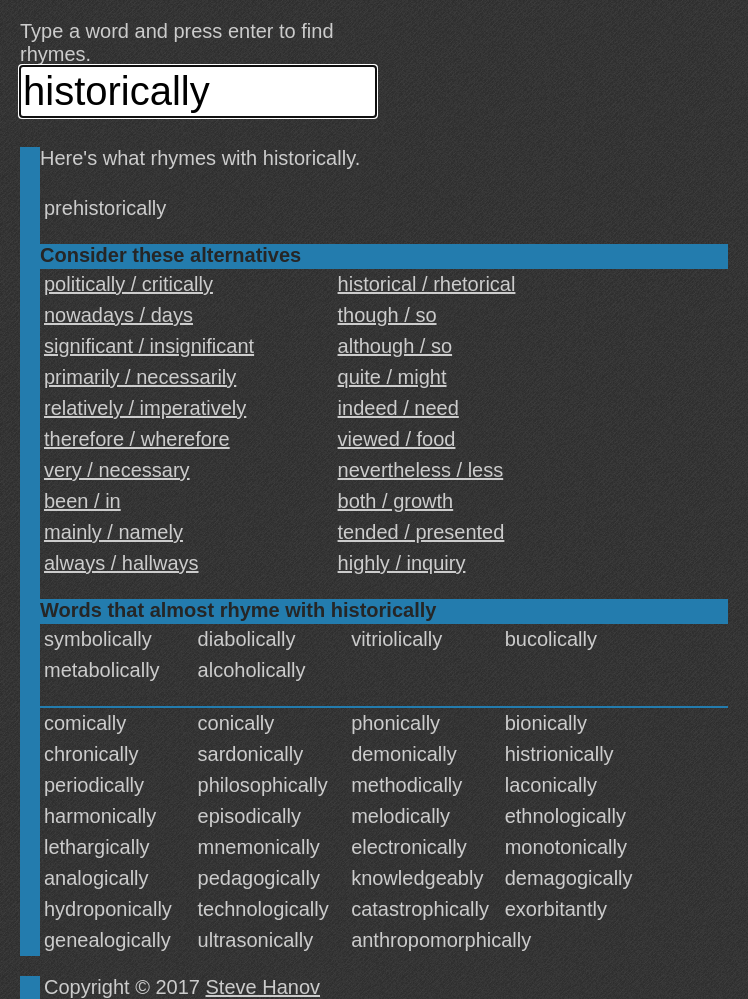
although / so (395, 346)
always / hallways (121, 563)
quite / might (392, 377)
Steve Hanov (263, 987)
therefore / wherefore (137, 439)
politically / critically (128, 284)
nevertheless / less (421, 470)
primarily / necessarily (140, 377)
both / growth (396, 501)
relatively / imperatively (145, 408)
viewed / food (397, 439)
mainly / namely (113, 532)
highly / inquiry (402, 563)
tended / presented (421, 532)
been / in (82, 501)
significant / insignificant (149, 346)
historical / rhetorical (427, 284)
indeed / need (398, 408)
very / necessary (117, 470)
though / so (387, 315)
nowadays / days (118, 315)
